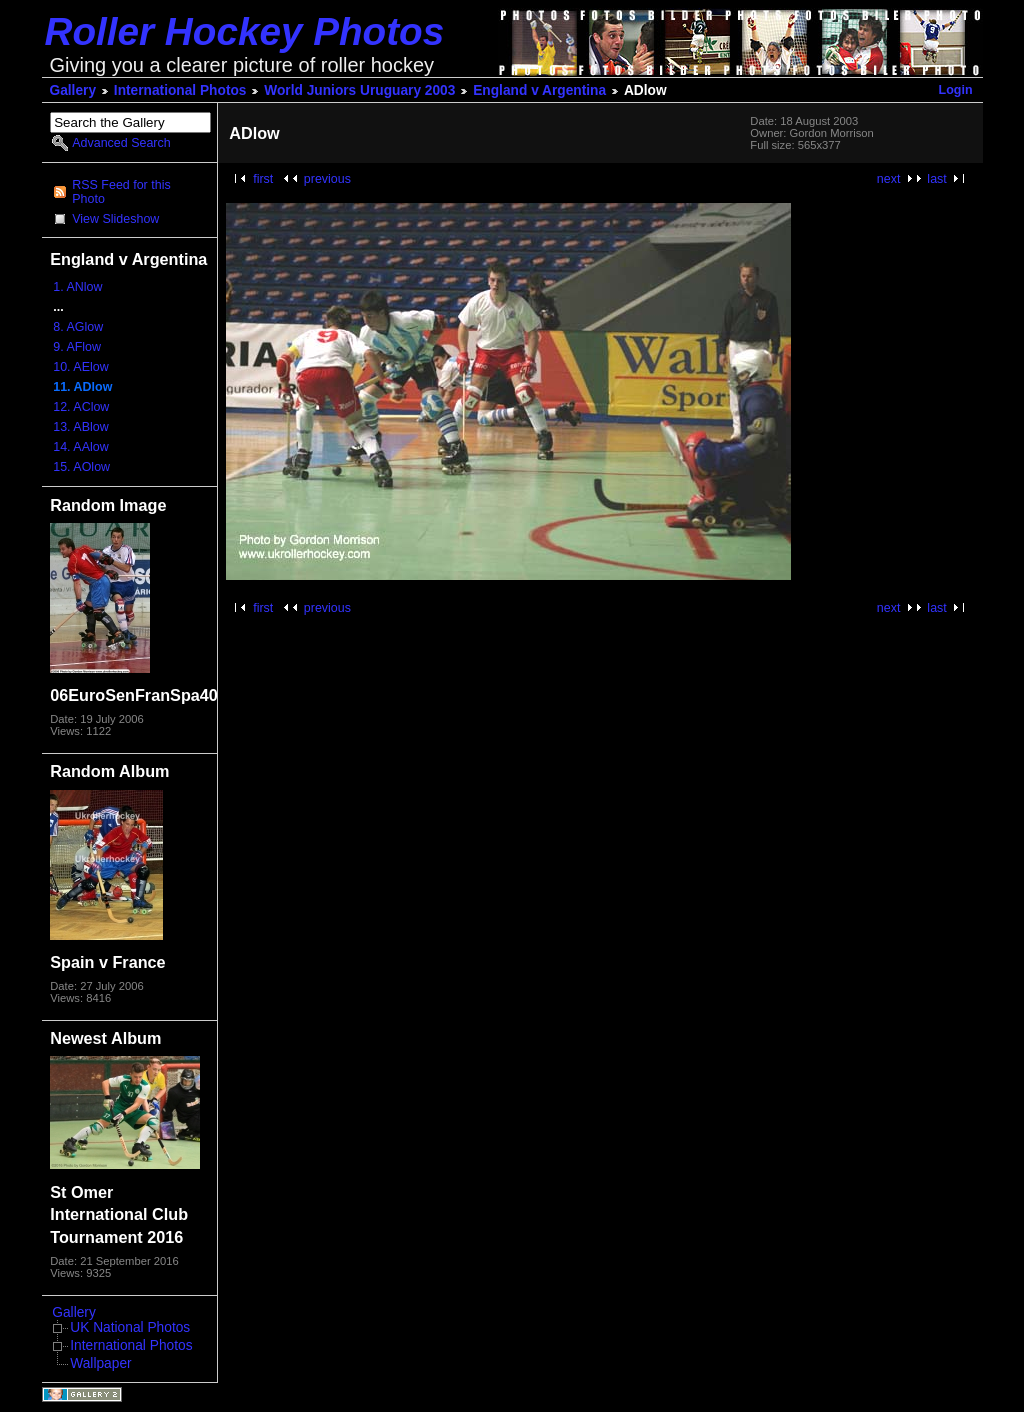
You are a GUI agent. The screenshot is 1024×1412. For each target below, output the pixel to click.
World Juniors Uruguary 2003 (359, 90)
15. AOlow (81, 467)
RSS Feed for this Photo (121, 192)
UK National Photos (130, 1327)
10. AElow (80, 367)
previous (327, 179)
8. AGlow (78, 327)
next (889, 179)
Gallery (73, 90)
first (263, 179)
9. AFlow (77, 347)
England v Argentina (539, 90)
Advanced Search (121, 143)
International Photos (180, 90)
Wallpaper (100, 1363)
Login (956, 90)
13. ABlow (80, 427)
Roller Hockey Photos (245, 31)
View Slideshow (115, 219)
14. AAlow (80, 447)
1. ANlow (77, 287)
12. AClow (81, 407)
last (936, 179)
